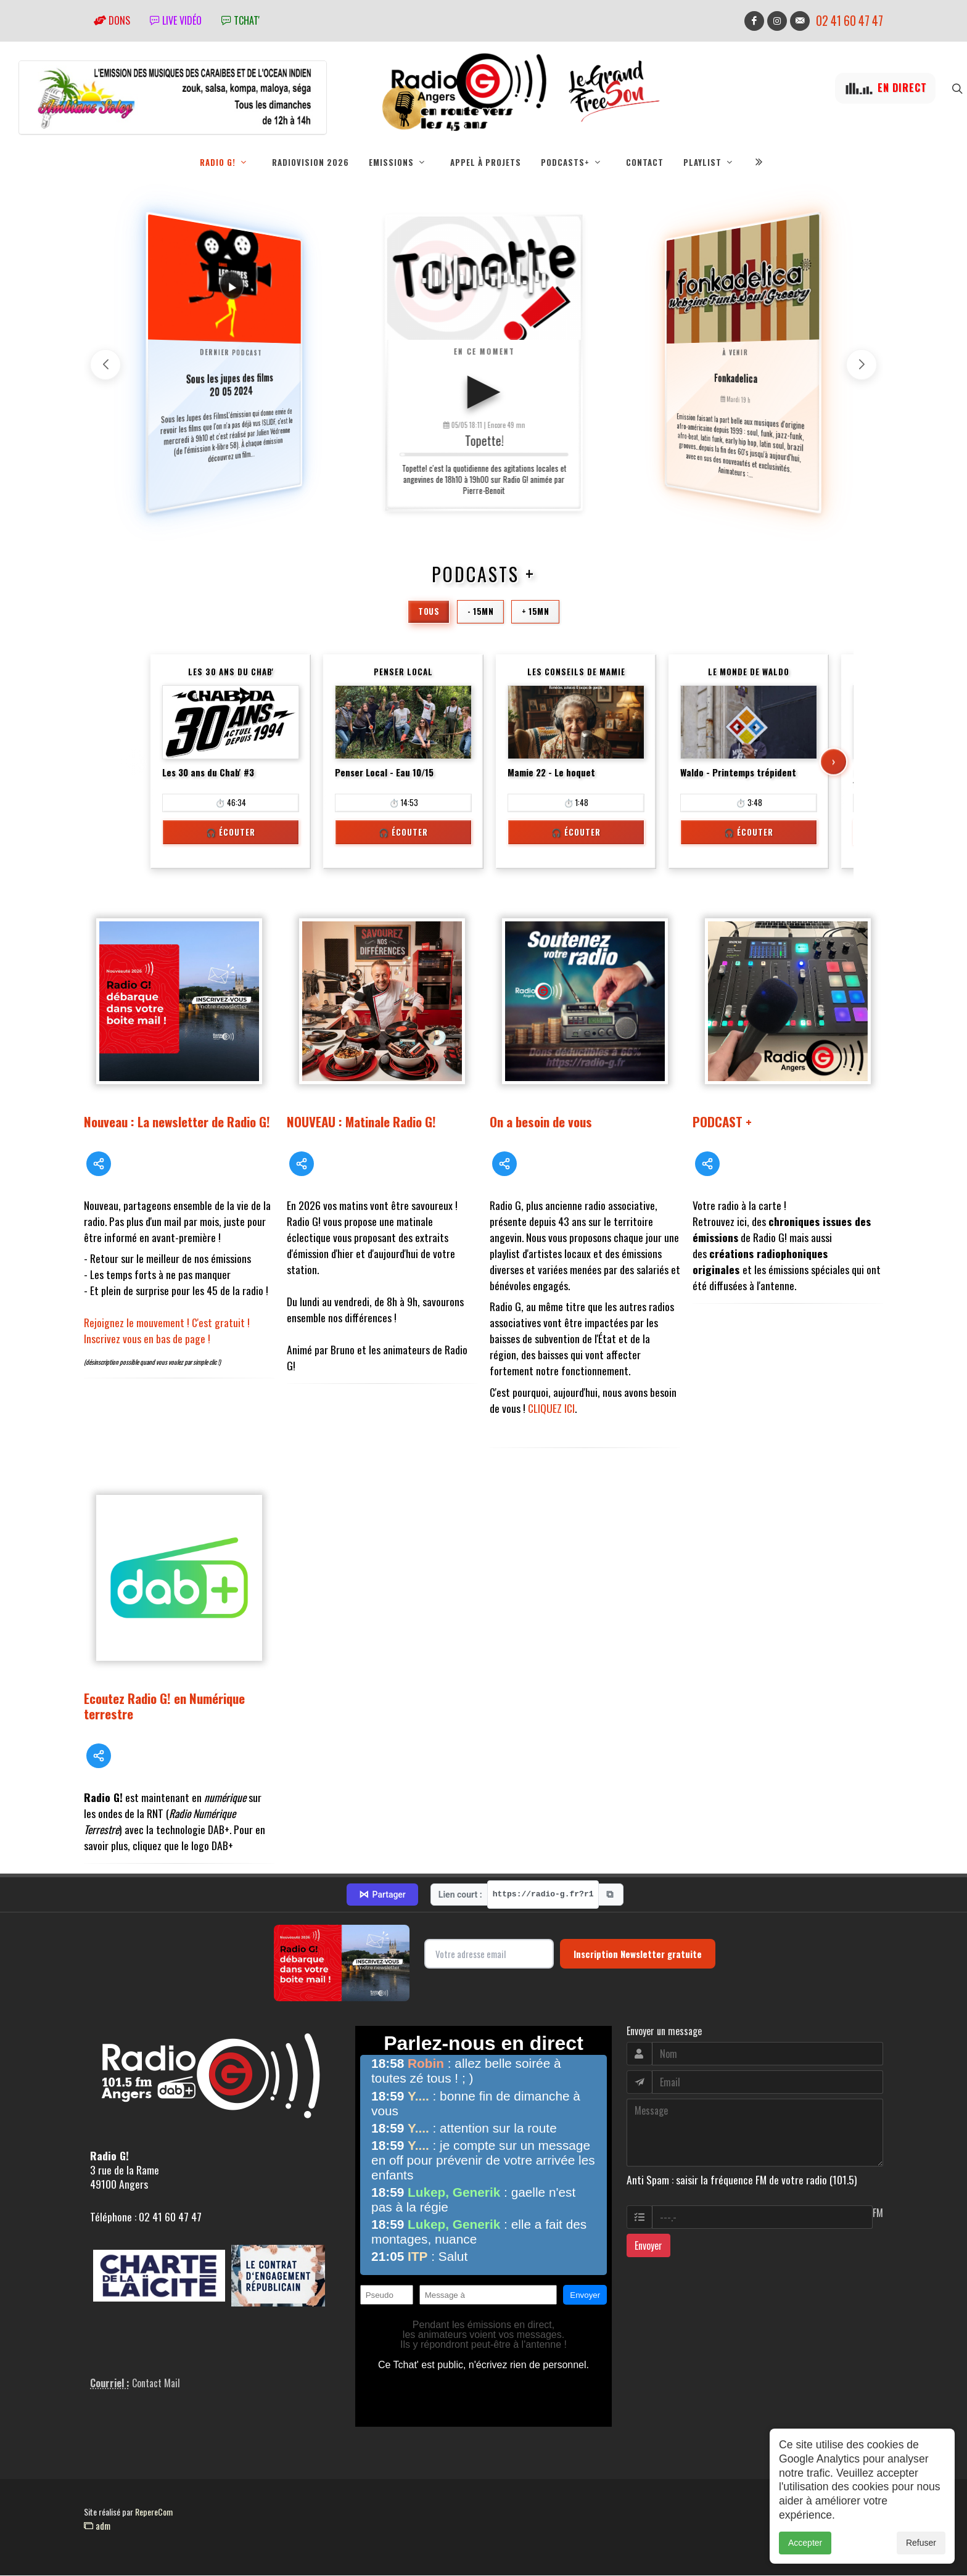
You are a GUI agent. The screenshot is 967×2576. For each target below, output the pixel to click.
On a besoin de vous (541, 1121)
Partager (382, 1894)
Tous (428, 611)
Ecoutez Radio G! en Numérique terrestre (164, 1706)
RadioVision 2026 (310, 162)
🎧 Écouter (230, 832)
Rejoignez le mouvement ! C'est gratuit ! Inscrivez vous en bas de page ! (167, 1330)
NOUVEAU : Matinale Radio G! (361, 1121)
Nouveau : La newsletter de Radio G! (177, 1121)
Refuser (921, 2543)
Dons (112, 20)
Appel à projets (485, 162)
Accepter (805, 2543)
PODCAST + (722, 1121)
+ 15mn (535, 611)
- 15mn (480, 611)
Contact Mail (156, 2383)
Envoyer (648, 2245)
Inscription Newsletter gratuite (638, 1954)
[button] (861, 364)
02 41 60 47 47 (849, 21)
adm (97, 2525)
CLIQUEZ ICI (551, 1408)
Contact (645, 162)
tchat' (240, 20)
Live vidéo (176, 20)
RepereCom (154, 2511)
